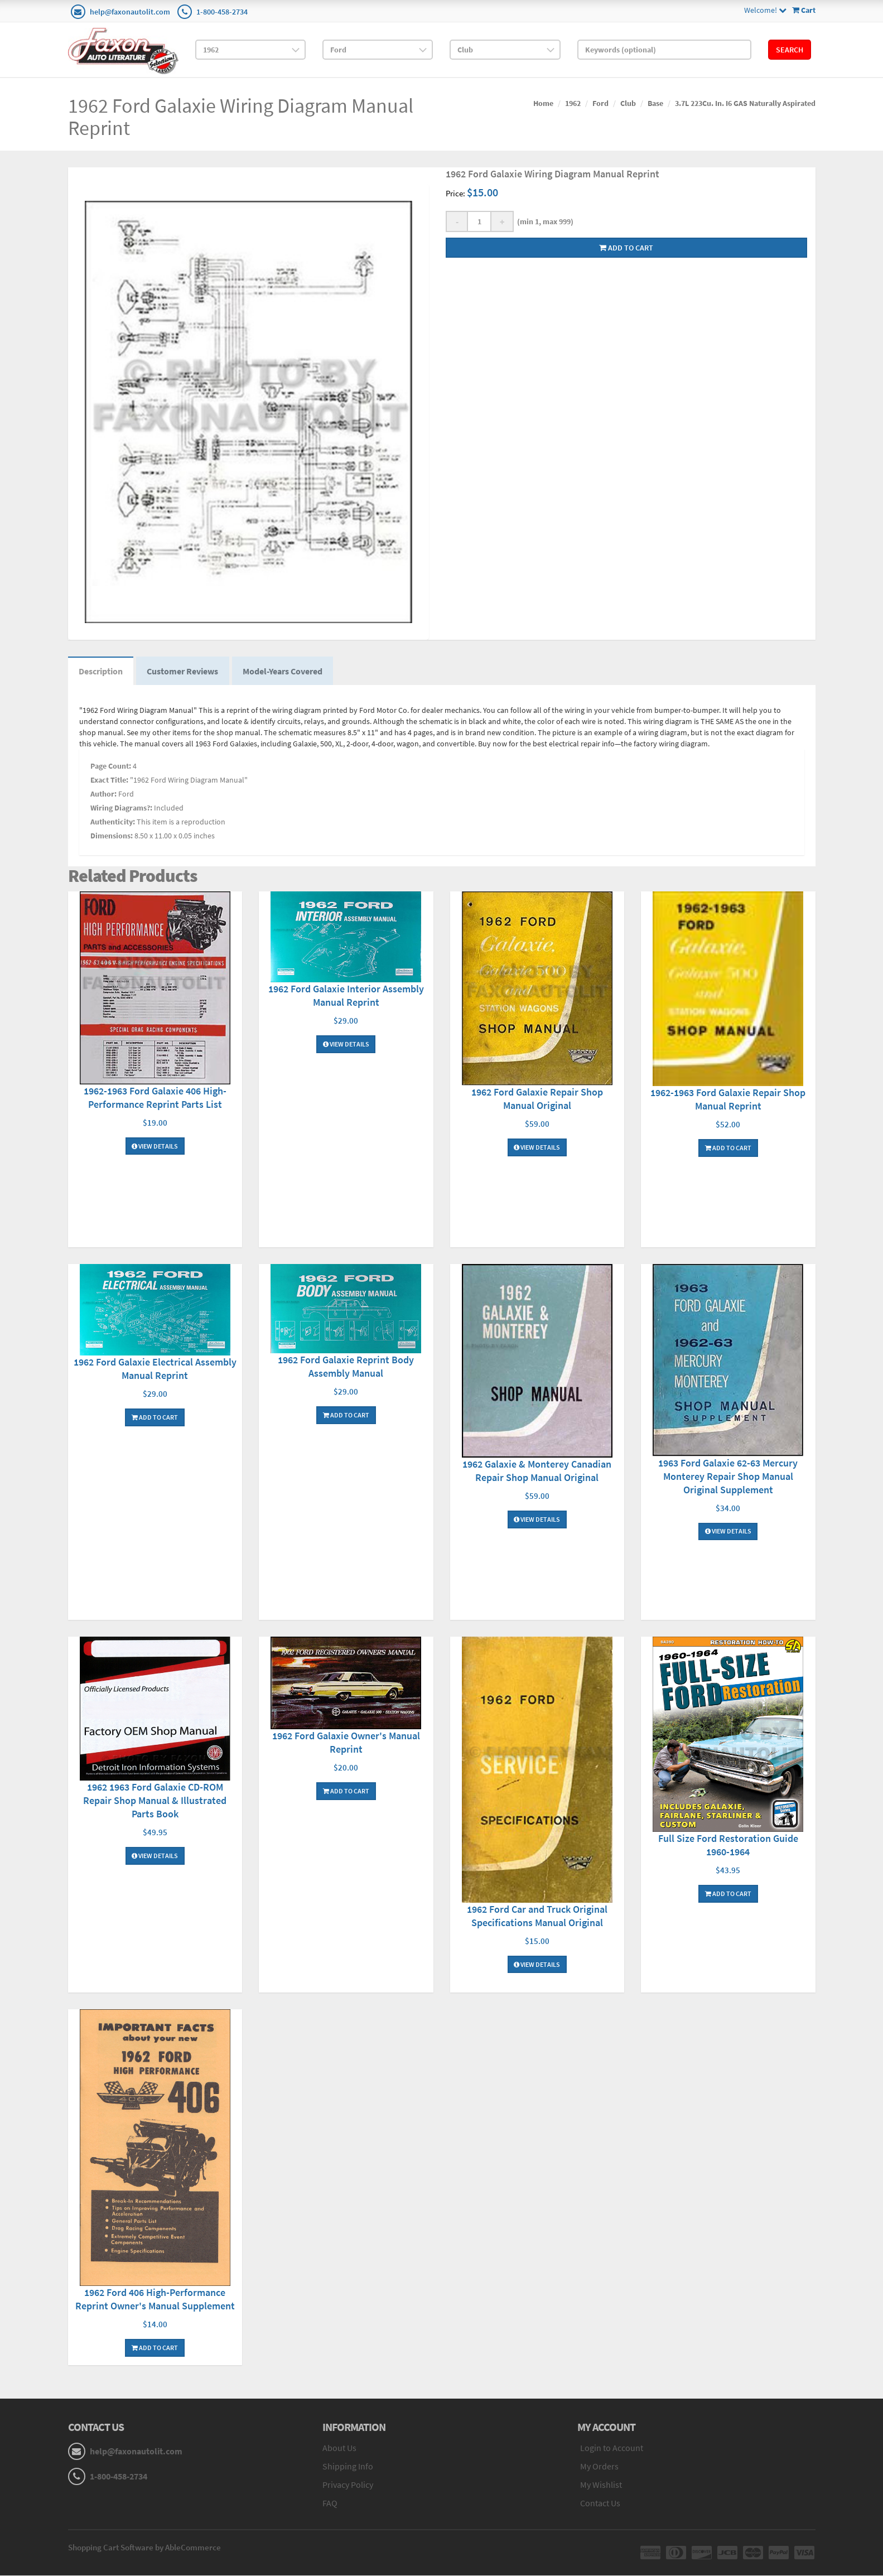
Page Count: (110, 767)
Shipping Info (347, 2466)
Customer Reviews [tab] (184, 671)
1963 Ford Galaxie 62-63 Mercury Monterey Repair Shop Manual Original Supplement (728, 1477)
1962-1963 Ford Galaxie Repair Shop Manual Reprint (727, 1100)
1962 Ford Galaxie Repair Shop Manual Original (537, 1100)
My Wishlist (601, 2485)
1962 (573, 103)
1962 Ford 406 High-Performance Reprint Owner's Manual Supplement (155, 2300)
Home (543, 103)
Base (655, 103)
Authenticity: (112, 823)
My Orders (599, 2466)
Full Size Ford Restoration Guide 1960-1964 (728, 1845)
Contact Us (600, 2503)
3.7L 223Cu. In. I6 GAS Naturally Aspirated (745, 103)
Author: (103, 795)
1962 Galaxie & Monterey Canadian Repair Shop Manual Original (536, 1472)
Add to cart (626, 248)
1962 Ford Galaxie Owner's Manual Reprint (346, 1743)
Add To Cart (728, 1148)
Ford (600, 103)
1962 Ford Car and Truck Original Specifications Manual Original (537, 1916)
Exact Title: (109, 781)
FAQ (329, 2503)
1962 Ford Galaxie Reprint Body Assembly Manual (346, 1367)
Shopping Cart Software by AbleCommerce (144, 2548)
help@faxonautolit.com (130, 12)
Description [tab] (101, 671)
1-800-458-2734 (222, 12)
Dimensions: (111, 837)
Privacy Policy (347, 2485)
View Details (155, 1146)
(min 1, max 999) (543, 221)
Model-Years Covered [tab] (285, 671)
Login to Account (611, 2448)
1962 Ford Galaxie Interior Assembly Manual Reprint (346, 996)
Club (628, 103)
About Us (339, 2448)
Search (789, 50)
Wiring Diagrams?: (121, 809)
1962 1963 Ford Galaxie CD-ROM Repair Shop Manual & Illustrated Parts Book (154, 1801)
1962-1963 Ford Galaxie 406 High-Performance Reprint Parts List (155, 1098)
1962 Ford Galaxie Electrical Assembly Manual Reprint (155, 1370)
